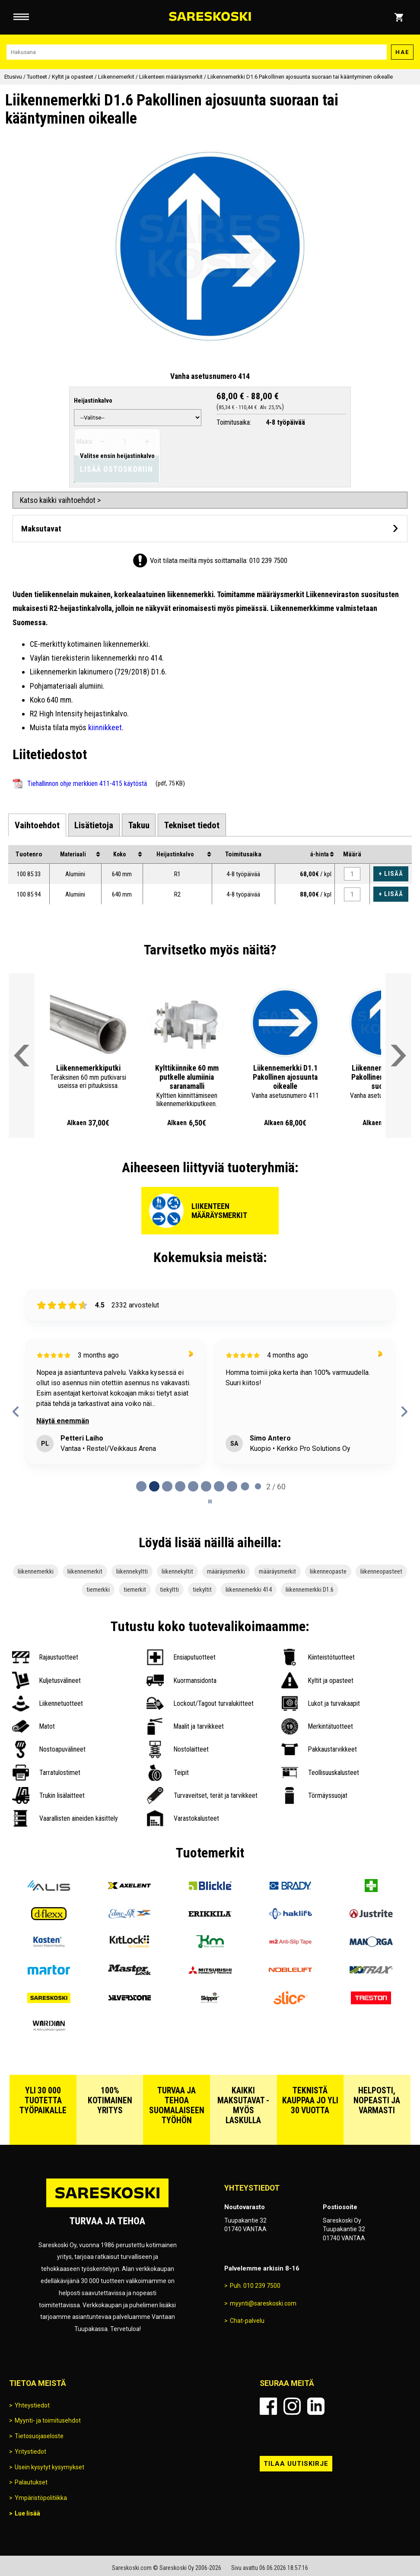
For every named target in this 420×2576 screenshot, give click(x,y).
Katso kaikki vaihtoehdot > (60, 500)
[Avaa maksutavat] (210, 528)
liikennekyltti (132, 1571)
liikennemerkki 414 (249, 1589)
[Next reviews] (404, 1411)
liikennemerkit (84, 1571)
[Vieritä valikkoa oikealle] (398, 1055)
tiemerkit (135, 1589)
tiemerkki (98, 1589)
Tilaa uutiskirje (296, 2464)
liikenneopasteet (381, 1571)
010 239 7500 (268, 560)
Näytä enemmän (62, 1421)
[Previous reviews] (16, 1411)
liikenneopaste (328, 1571)
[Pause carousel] (210, 1501)
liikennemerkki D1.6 (310, 1589)
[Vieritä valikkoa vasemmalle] (22, 1055)
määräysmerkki (226, 1571)
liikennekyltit (177, 1571)
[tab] (37, 825)
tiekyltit (202, 1589)
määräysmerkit (277, 1571)
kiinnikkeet (105, 727)
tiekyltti (169, 1589)
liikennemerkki (36, 1571)
